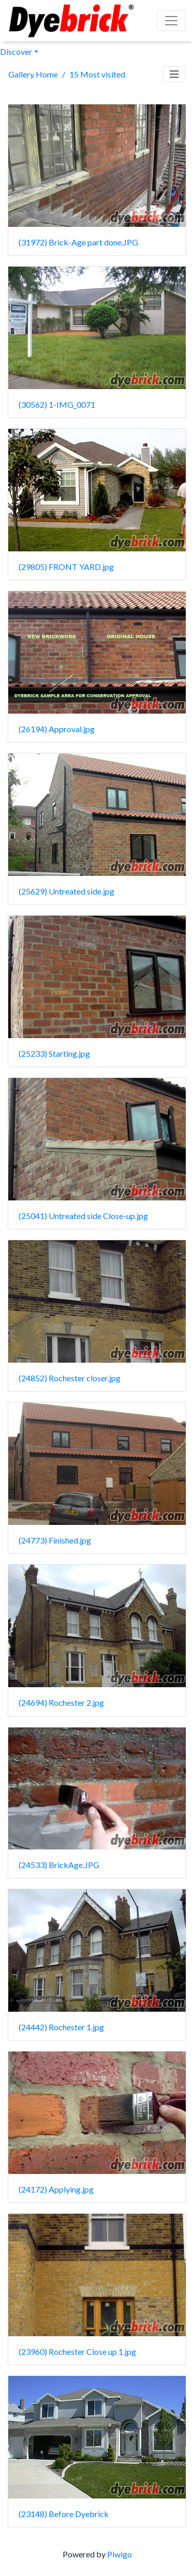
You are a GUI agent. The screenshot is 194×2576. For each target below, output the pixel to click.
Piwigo (119, 2554)
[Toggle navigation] (174, 74)
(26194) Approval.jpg (57, 729)
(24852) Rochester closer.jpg (70, 1378)
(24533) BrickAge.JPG (59, 1865)
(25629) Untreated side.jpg (66, 891)
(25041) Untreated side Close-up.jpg (83, 1216)
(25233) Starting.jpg (54, 1053)
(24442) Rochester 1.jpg (61, 2027)
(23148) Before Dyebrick (64, 2514)
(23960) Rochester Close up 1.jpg (77, 2351)
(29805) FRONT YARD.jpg (66, 567)
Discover (16, 51)
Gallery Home (33, 74)
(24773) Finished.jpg (55, 1540)
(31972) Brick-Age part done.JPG (78, 242)
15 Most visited (97, 74)
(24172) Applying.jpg (56, 2189)
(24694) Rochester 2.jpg (61, 1702)
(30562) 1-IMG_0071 (57, 404)
